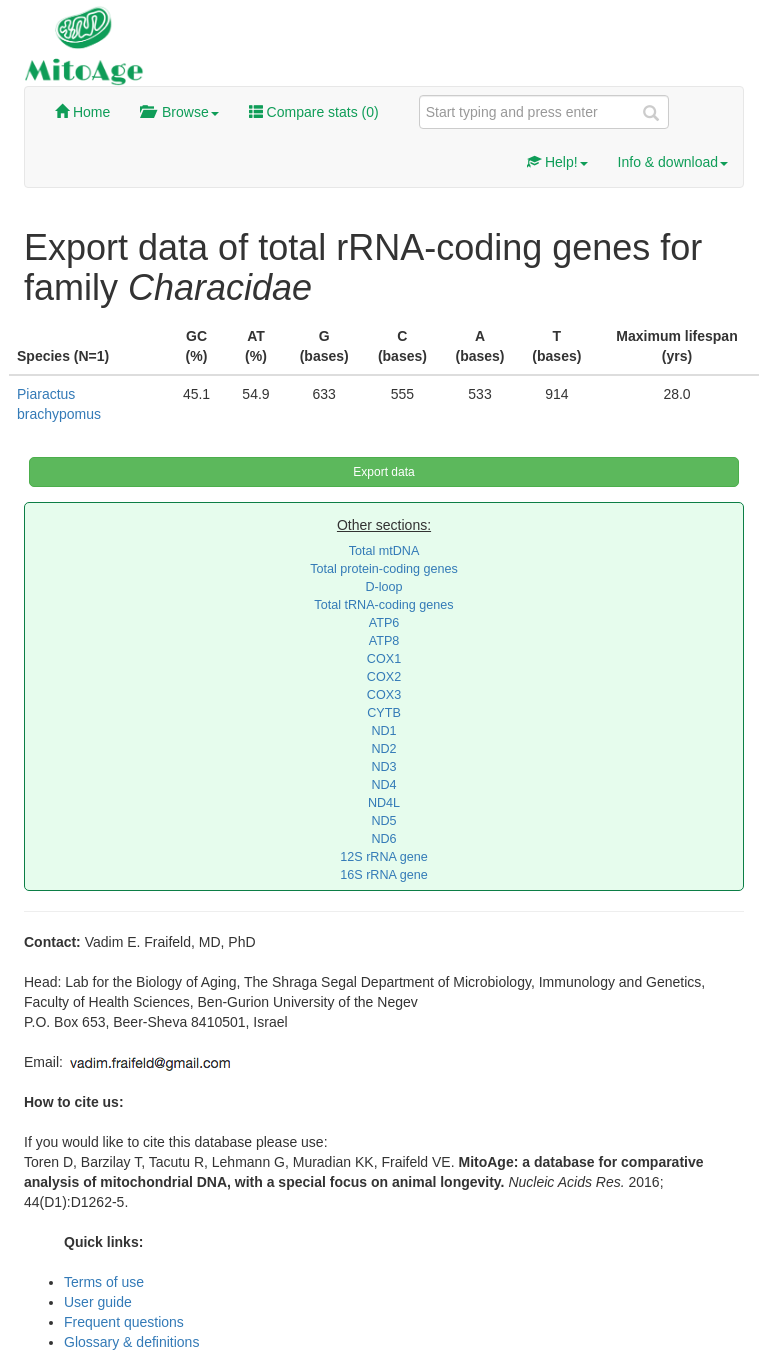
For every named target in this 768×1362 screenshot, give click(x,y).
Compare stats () (314, 112)
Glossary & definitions (131, 1342)
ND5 (383, 821)
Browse (179, 112)
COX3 (384, 695)
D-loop (383, 587)
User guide (98, 1302)
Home (82, 112)
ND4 (383, 785)
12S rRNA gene (384, 857)
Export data (383, 472)
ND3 (383, 767)
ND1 (383, 731)
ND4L (384, 803)
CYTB (384, 713)
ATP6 (384, 623)
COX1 (384, 659)
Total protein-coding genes (384, 569)
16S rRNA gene (384, 875)
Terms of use (104, 1282)
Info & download (673, 162)
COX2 (384, 677)
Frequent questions (124, 1322)
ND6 (383, 839)
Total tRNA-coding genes (383, 605)
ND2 (383, 749)
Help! (557, 162)
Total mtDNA (384, 551)
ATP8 (384, 641)
